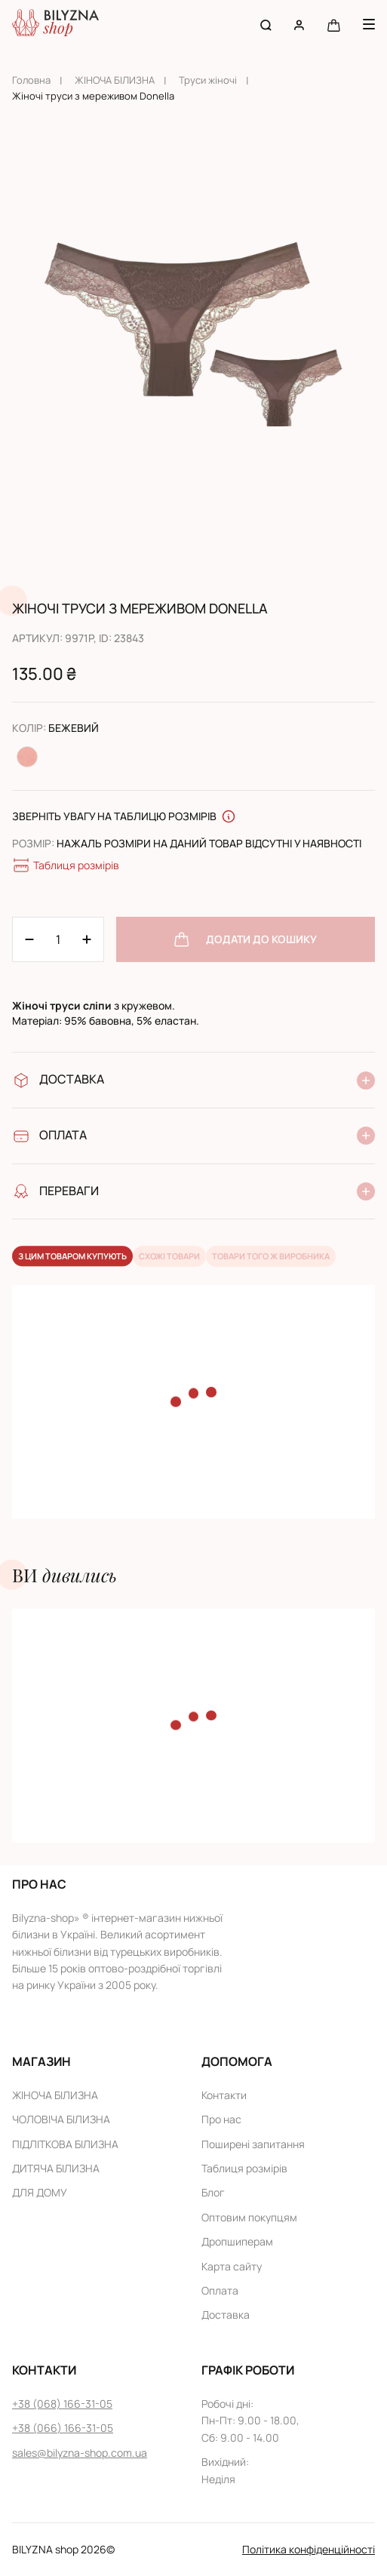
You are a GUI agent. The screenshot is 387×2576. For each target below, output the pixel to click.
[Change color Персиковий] (27, 757)
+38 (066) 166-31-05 (62, 2428)
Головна (31, 80)
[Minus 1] (87, 939)
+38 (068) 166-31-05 (62, 2403)
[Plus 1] (29, 939)
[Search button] (266, 24)
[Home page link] (55, 24)
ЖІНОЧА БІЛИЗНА (115, 80)
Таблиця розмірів (65, 865)
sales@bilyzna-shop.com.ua (79, 2452)
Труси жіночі (208, 80)
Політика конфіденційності (308, 2549)
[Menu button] (369, 24)
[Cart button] (333, 24)
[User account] (299, 24)
